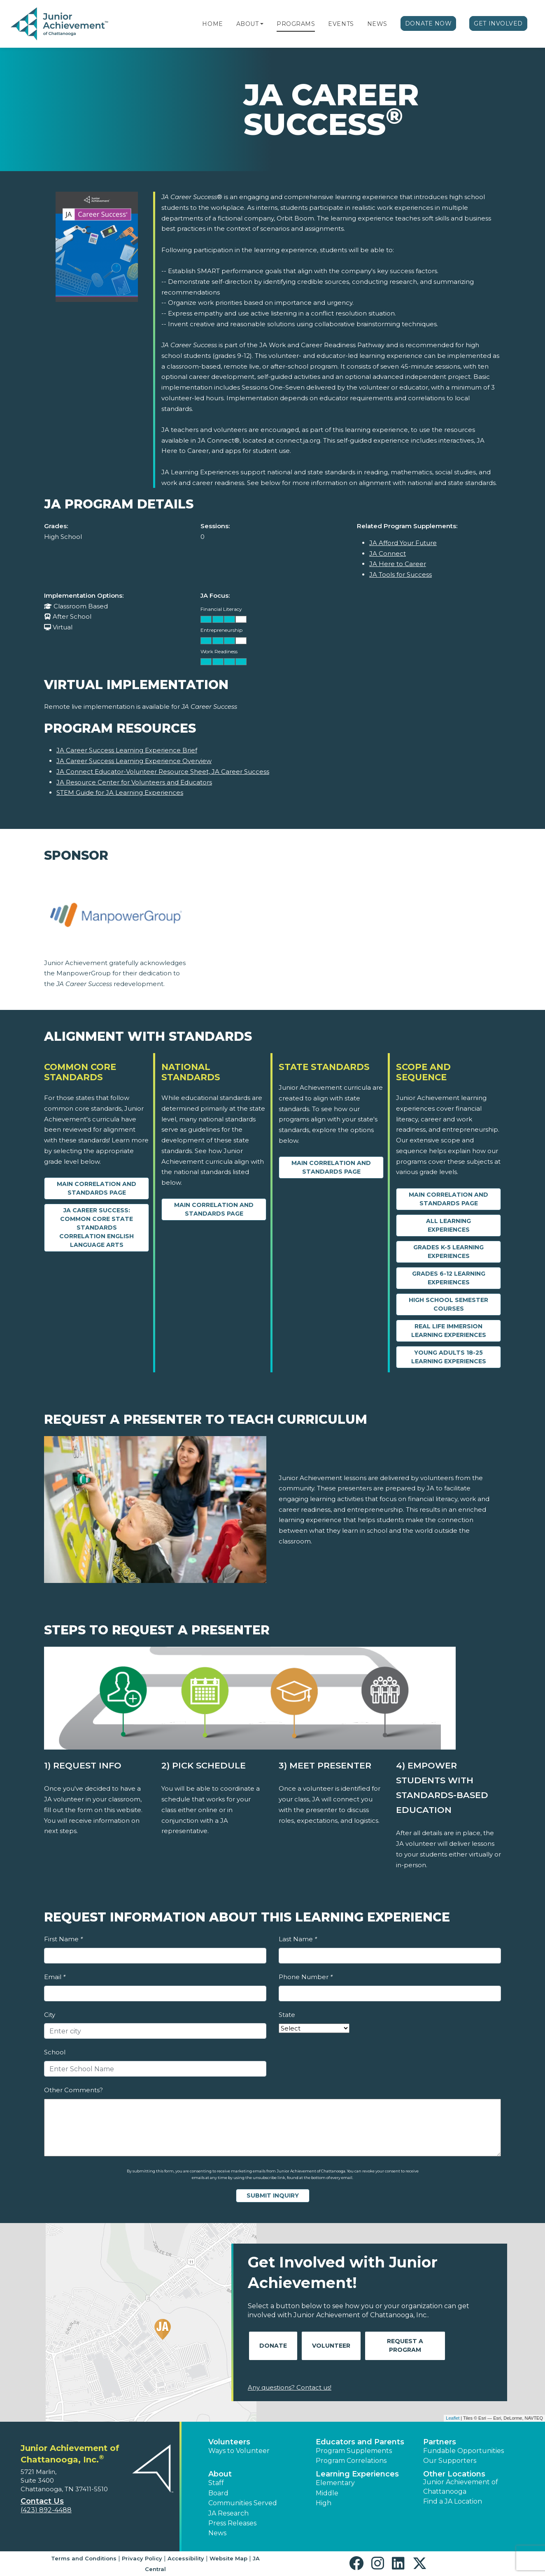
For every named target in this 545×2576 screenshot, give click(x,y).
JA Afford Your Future (403, 543)
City (49, 2015)
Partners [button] (439, 2442)
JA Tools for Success (400, 574)
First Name (63, 1939)
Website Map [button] (228, 2558)
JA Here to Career (397, 564)
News (377, 24)
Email (54, 1977)
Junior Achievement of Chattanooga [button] (460, 2486)
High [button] (323, 2503)
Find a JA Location (452, 2501)
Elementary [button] (335, 2483)
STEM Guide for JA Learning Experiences (119, 792)
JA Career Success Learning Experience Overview (134, 761)
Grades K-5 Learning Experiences (448, 1252)
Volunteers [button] (229, 2442)
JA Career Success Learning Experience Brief (126, 750)
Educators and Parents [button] (360, 2442)
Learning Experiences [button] (357, 2474)
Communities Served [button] (242, 2503)
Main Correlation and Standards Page (96, 1188)
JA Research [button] (228, 2513)
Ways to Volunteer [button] (239, 2451)
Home (212, 24)
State (287, 2015)
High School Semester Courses (448, 1304)
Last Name (298, 1939)
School (54, 2052)
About (247, 24)
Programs (296, 24)
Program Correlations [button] (351, 2461)
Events (341, 24)
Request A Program (405, 2345)
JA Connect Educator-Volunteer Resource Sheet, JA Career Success (162, 771)
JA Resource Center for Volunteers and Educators (134, 782)
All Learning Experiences (448, 1225)
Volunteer (331, 2345)
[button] (261, 24)
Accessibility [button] (186, 2558)
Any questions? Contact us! (289, 2387)
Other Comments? (73, 2090)
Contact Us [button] (42, 2501)
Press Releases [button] (232, 2523)
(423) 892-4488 (46, 2510)
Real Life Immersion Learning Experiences (448, 1331)
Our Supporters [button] (449, 2461)
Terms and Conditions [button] (83, 2558)
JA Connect (387, 553)
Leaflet (452, 2418)
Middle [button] (327, 2493)
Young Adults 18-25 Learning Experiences (448, 1357)
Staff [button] (216, 2483)
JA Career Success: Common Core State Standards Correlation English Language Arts (96, 1228)
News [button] (217, 2533)
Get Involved (498, 23)
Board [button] (218, 2493)
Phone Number (306, 1977)
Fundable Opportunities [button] (463, 2451)
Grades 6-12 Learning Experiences (448, 1278)
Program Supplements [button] (354, 2451)
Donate (273, 2345)
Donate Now (428, 23)
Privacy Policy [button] (142, 2558)
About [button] (220, 2474)
